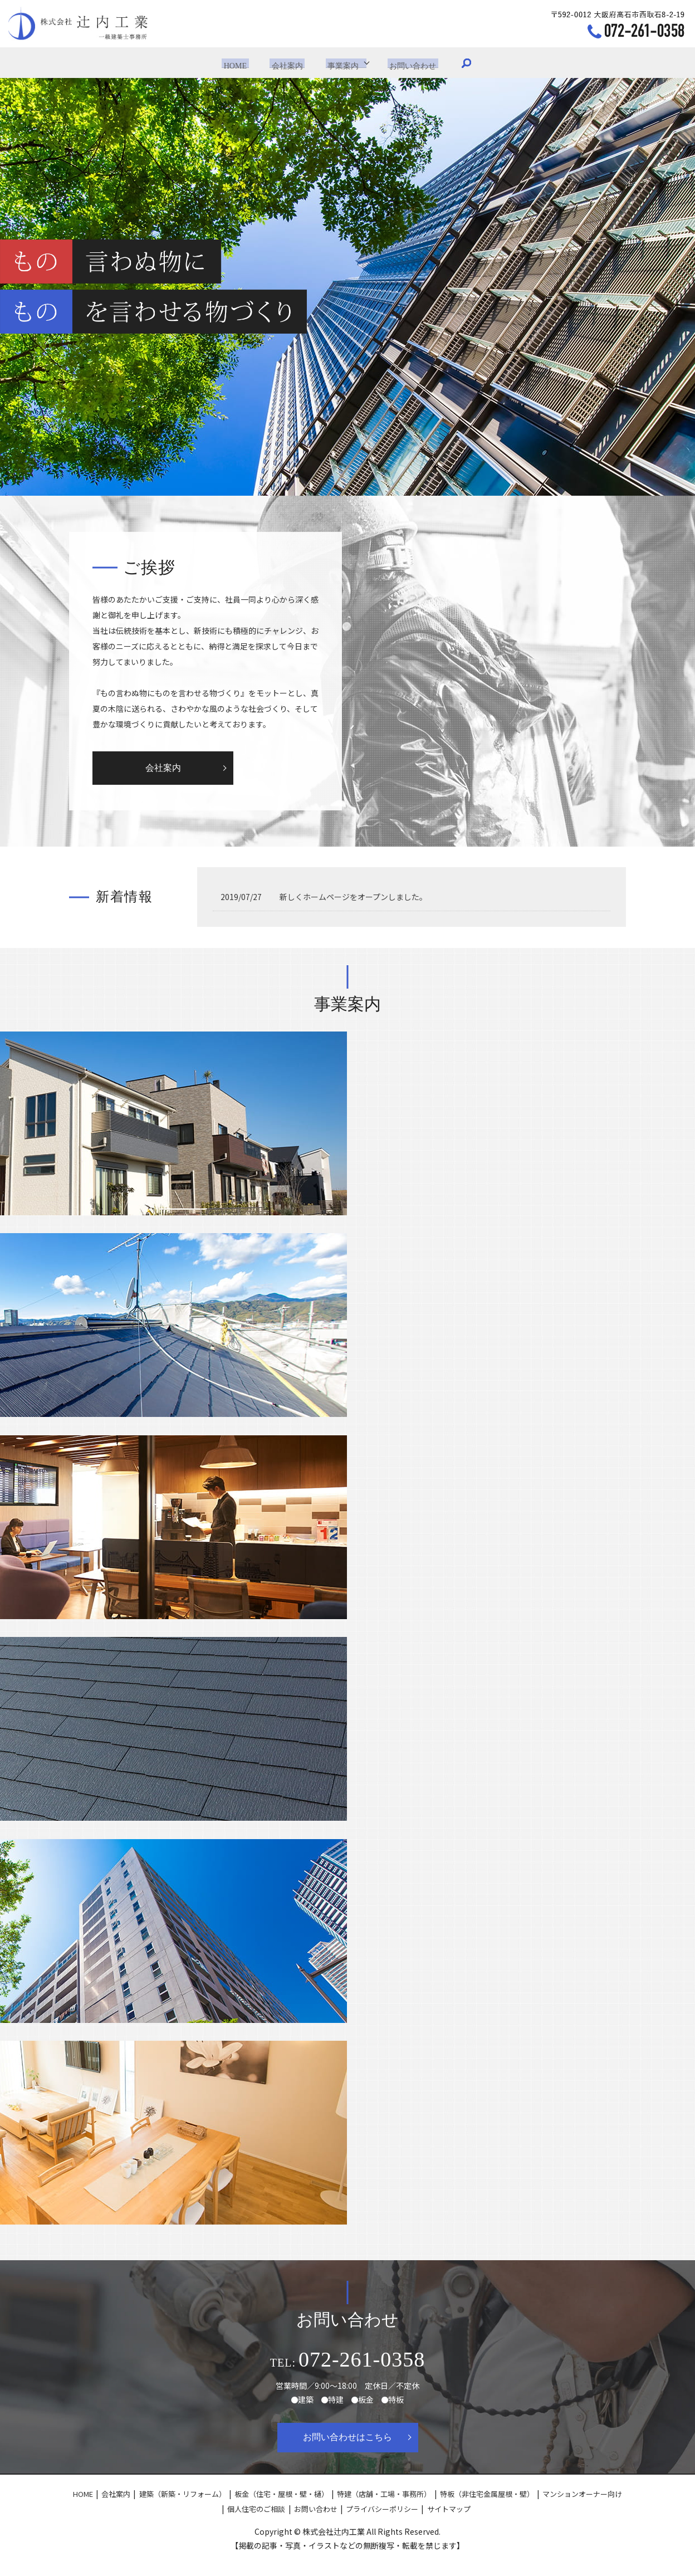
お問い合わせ (407, 62)
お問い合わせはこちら (347, 2437)
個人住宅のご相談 (256, 2509)
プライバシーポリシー (382, 2509)
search (459, 63)
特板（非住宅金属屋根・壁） (487, 2494)
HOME (240, 62)
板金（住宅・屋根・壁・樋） (281, 2494)
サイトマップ (449, 2509)
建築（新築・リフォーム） (182, 2494)
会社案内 (288, 62)
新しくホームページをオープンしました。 (353, 896)
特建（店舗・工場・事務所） (384, 2494)
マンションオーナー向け (582, 2494)
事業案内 (340, 62)
